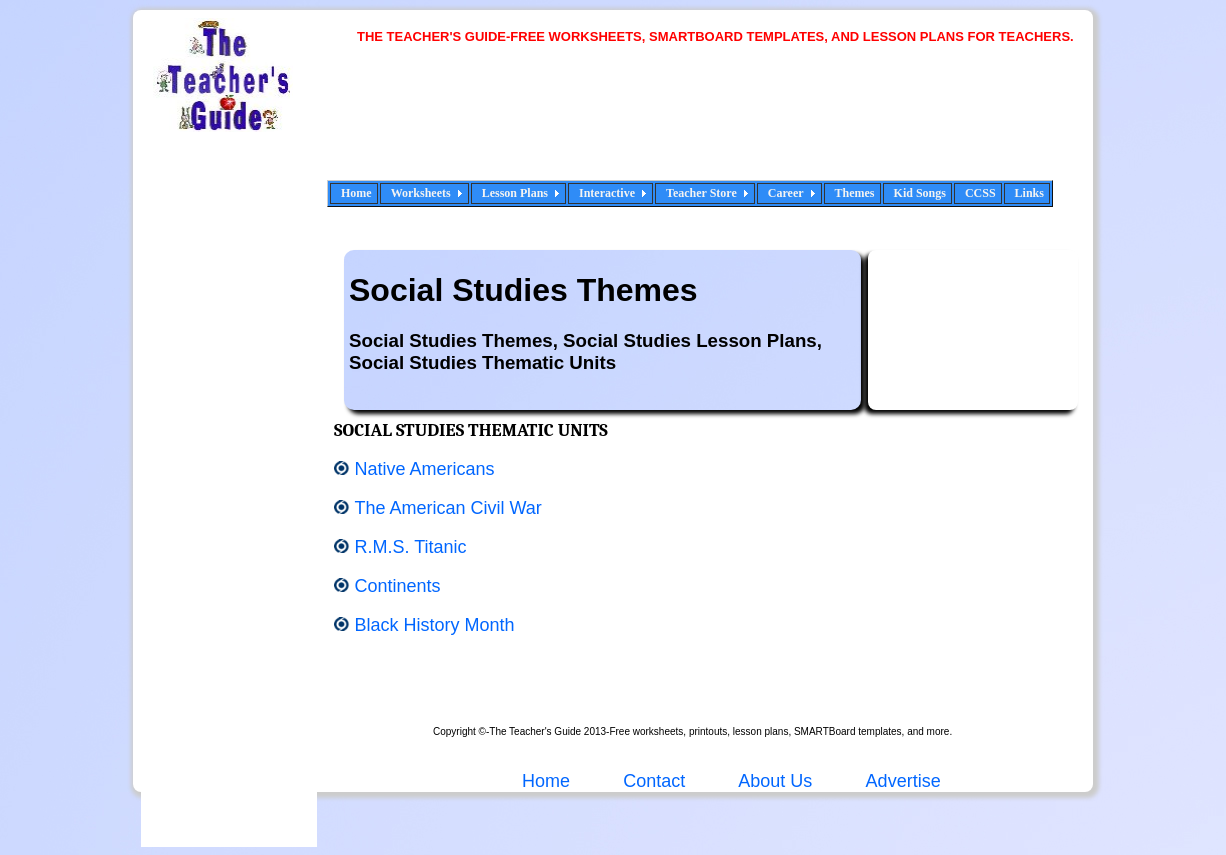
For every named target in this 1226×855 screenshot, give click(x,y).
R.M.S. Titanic (410, 547)
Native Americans (424, 469)
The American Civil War (447, 508)
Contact (654, 781)
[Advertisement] (723, 125)
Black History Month (434, 625)
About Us (773, 781)
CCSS (980, 193)
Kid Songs (920, 193)
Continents (397, 586)
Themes (855, 193)
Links (1029, 193)
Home (356, 193)
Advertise (903, 781)
